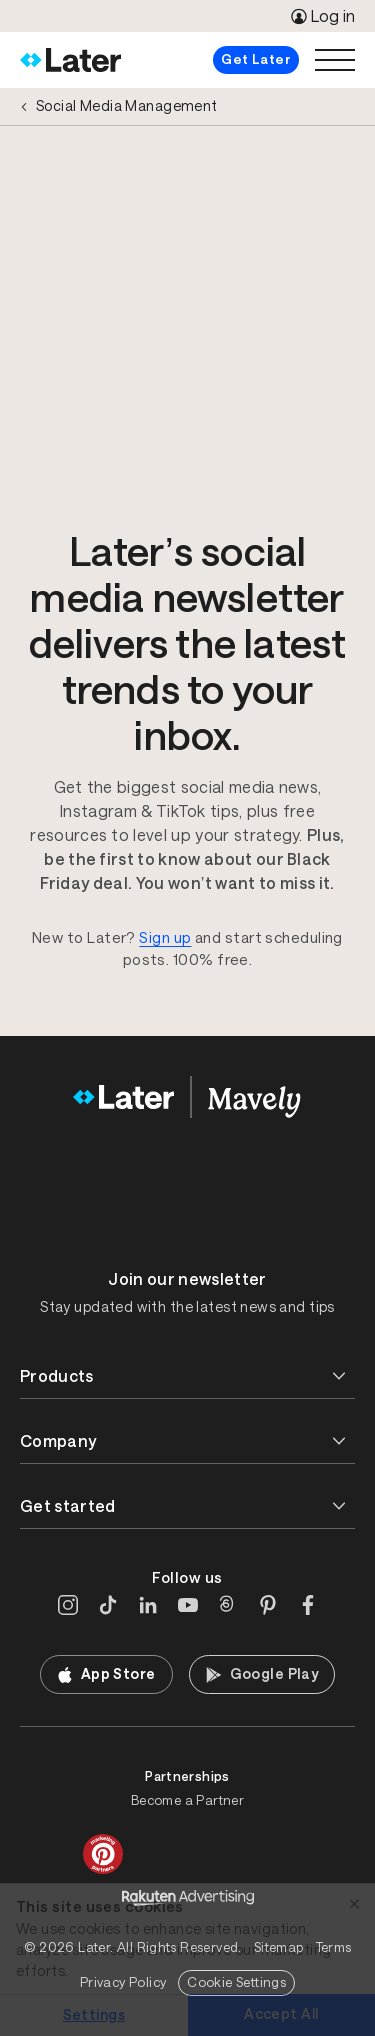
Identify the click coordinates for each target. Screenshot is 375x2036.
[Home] (70, 60)
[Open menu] (335, 60)
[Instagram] (68, 1605)
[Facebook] (308, 1605)
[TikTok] (108, 1605)
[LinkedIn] (148, 1605)
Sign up (165, 937)
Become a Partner (187, 1800)
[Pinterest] (268, 1605)
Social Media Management (127, 106)
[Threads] (228, 1605)
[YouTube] (188, 1605)
